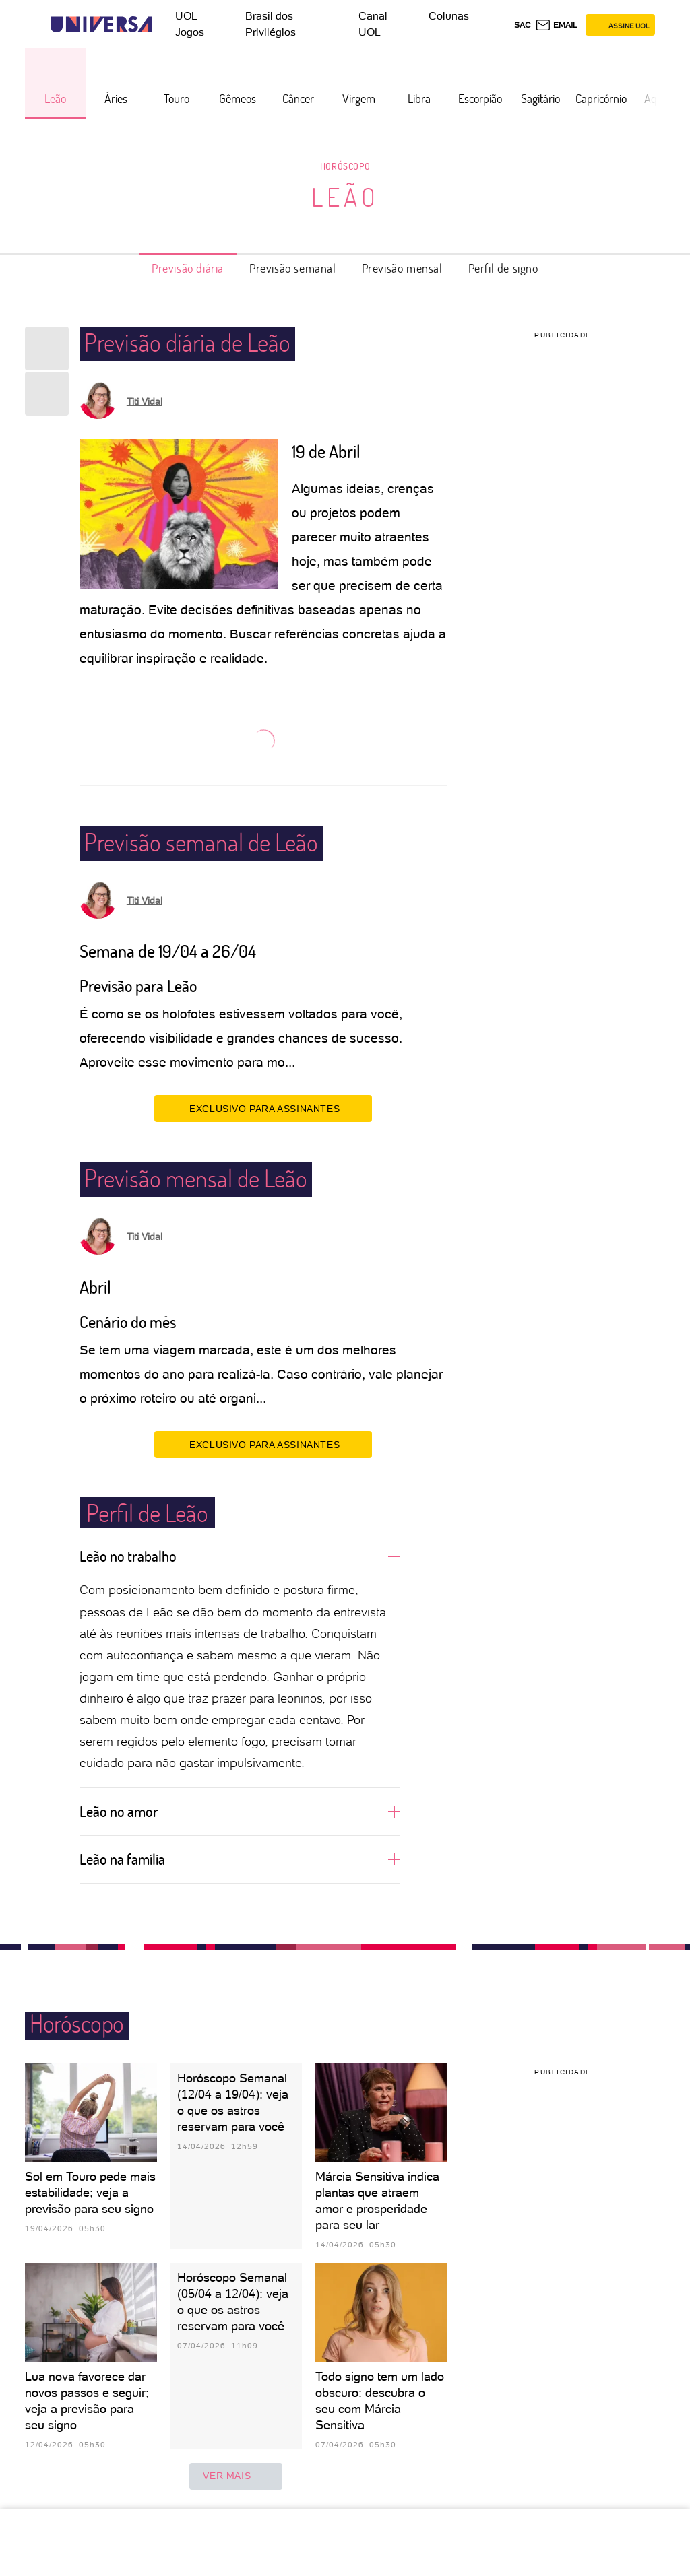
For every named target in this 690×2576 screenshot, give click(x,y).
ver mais (236, 2476)
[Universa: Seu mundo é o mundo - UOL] (101, 24)
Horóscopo (345, 166)
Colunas (449, 15)
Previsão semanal (292, 268)
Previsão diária (188, 268)
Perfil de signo (503, 268)
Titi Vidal (144, 401)
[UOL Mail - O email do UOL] (556, 25)
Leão (345, 196)
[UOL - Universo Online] (163, 24)
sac (522, 25)
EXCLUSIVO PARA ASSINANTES (263, 1108)
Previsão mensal (402, 268)
